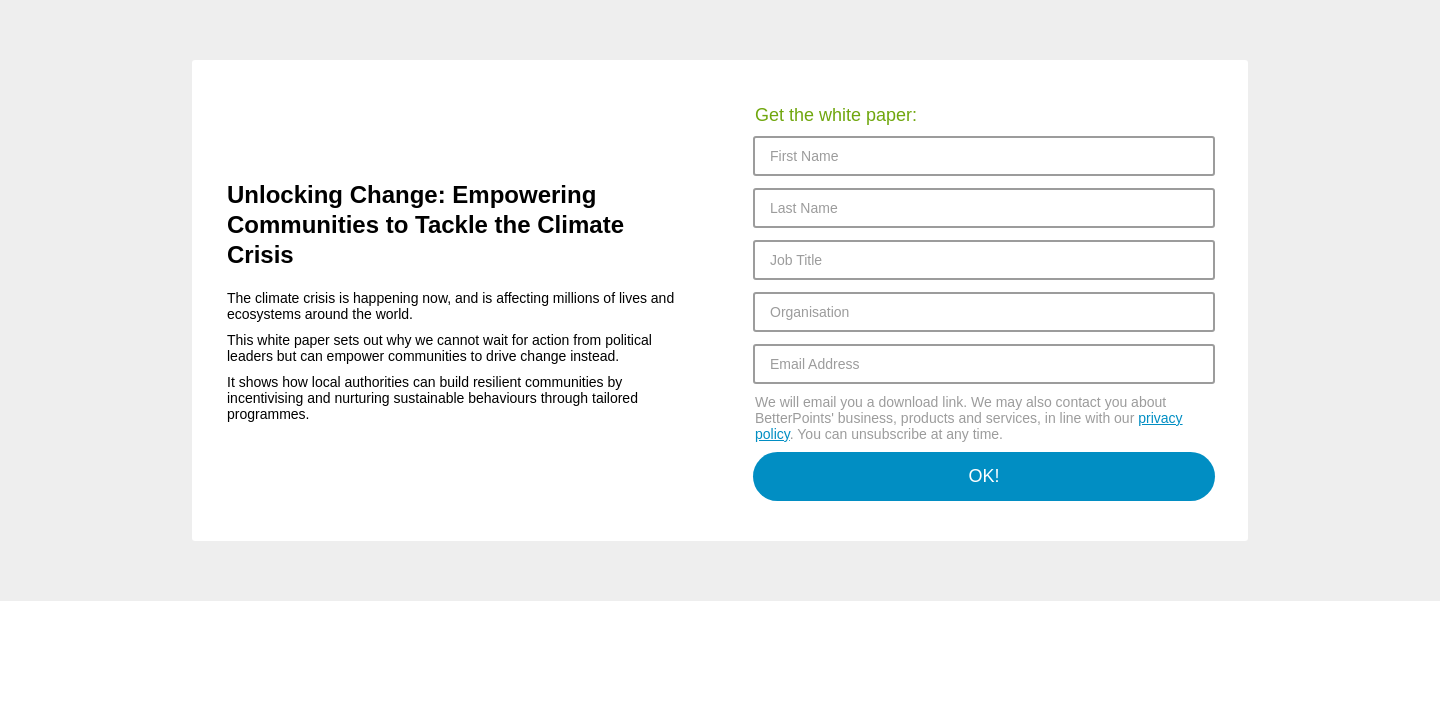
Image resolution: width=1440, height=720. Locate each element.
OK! (983, 476)
